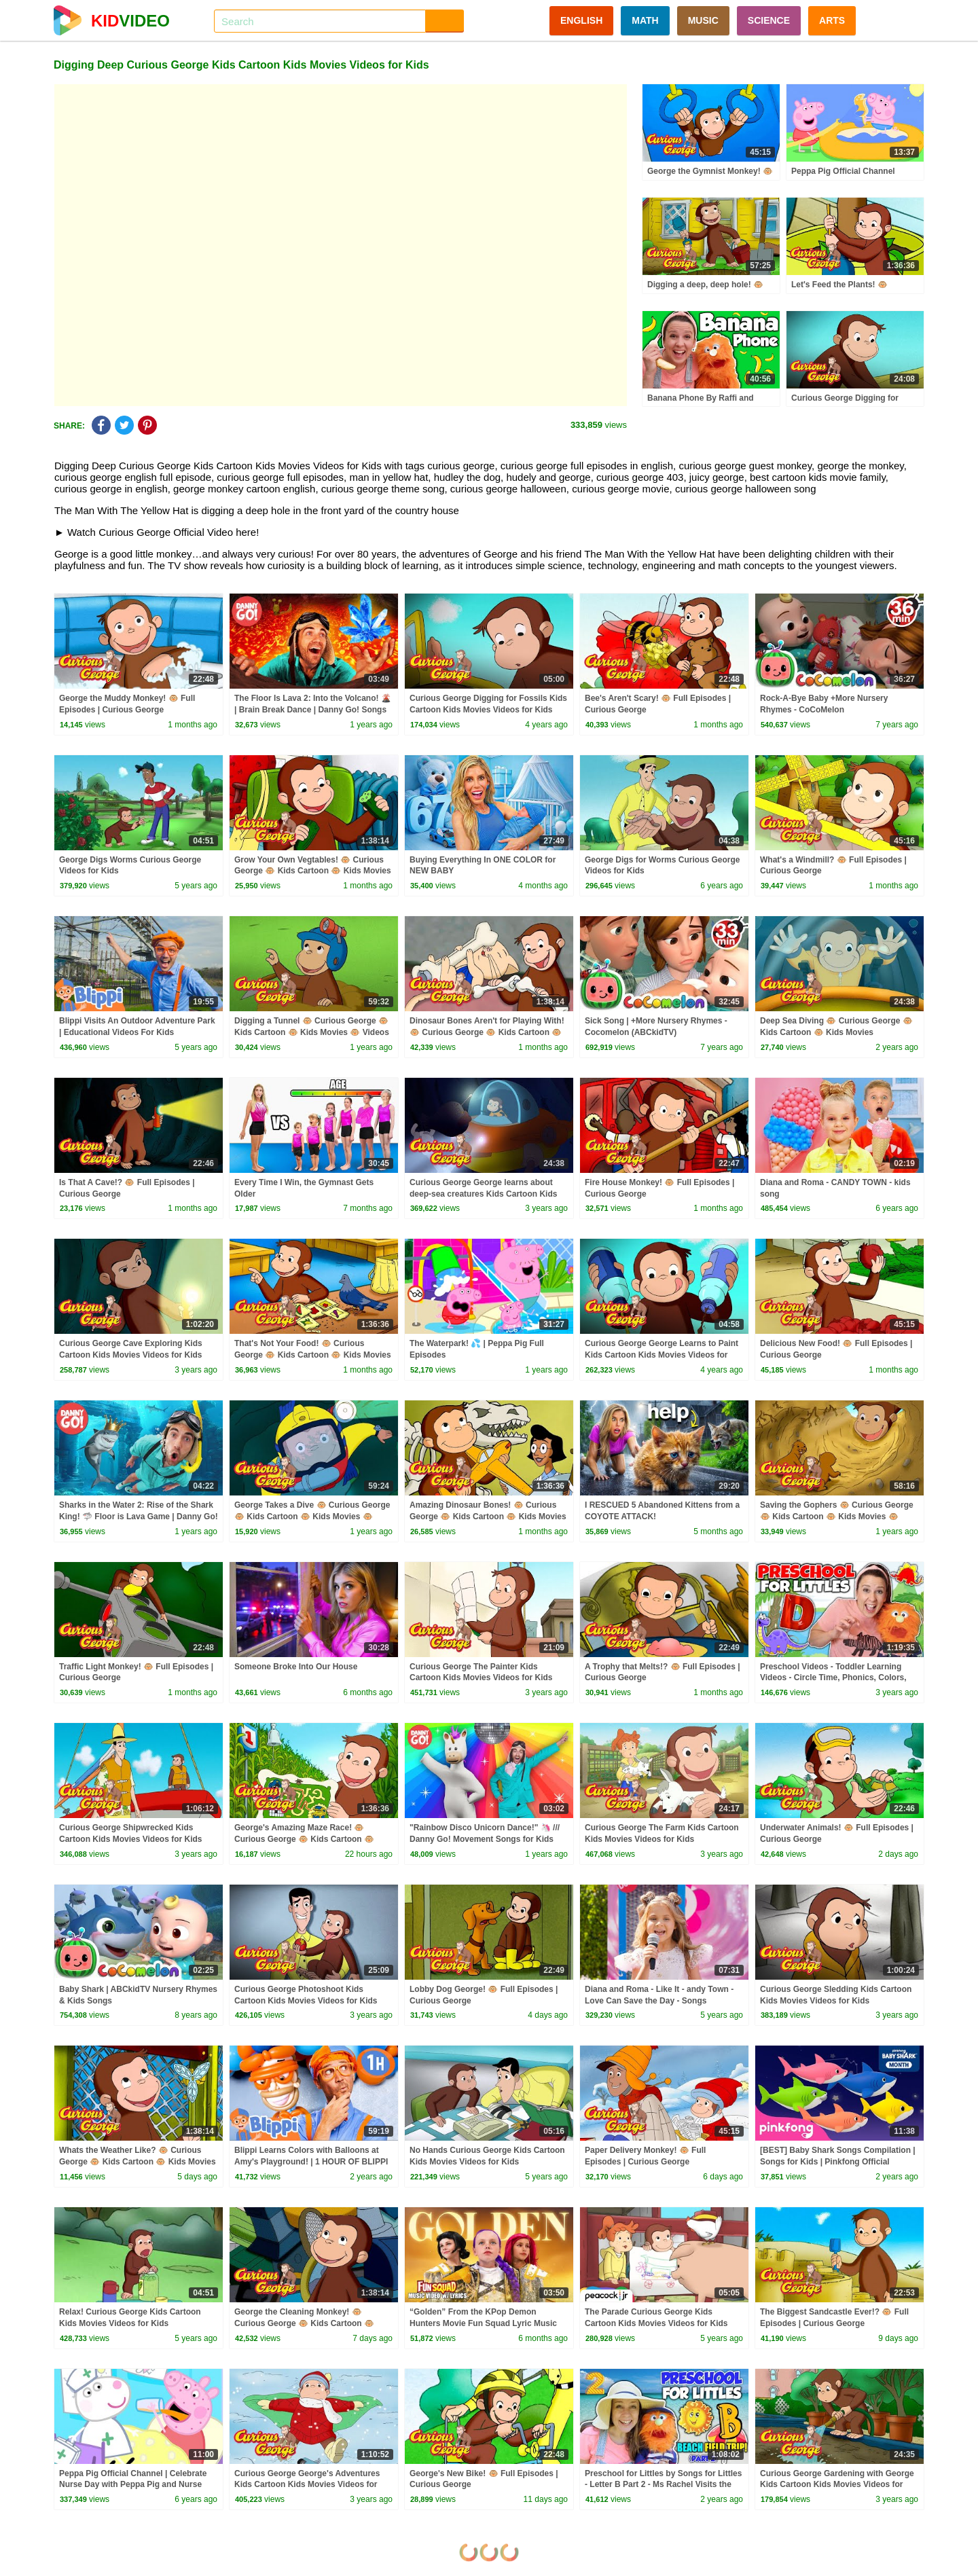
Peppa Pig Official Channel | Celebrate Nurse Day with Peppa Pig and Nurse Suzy (132, 2485)
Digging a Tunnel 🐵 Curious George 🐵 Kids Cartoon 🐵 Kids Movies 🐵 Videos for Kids (311, 1032)
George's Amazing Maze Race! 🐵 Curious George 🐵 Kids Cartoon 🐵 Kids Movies (304, 1839)
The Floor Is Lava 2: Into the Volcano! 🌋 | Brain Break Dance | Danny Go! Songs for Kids (312, 709)
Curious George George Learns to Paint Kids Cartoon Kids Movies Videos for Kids (661, 1355)
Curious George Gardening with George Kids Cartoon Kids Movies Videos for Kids (837, 2485)
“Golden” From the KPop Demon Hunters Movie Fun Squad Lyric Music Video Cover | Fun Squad (483, 2323)
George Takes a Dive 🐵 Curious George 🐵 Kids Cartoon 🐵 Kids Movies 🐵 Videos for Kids (312, 1516)
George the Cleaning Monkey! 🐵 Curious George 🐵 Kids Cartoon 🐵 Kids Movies (304, 2323)
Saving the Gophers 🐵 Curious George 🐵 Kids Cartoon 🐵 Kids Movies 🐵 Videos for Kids (836, 1516)
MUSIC (703, 20)
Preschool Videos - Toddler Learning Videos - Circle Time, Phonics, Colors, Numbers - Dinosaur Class (833, 1678)
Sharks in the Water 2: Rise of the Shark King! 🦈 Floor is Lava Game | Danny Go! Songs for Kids (138, 1516)
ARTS (832, 20)
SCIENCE (769, 20)
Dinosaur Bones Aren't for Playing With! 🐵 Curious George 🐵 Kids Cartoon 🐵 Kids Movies (487, 1032)
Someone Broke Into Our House (295, 1666)
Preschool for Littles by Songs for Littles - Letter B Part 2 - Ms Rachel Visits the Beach (663, 2485)
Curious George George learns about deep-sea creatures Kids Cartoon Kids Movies (483, 1194)
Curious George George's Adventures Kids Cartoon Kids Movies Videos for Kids (307, 2485)
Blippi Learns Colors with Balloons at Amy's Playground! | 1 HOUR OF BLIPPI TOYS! (311, 2161)
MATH (645, 20)
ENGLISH (581, 20)
